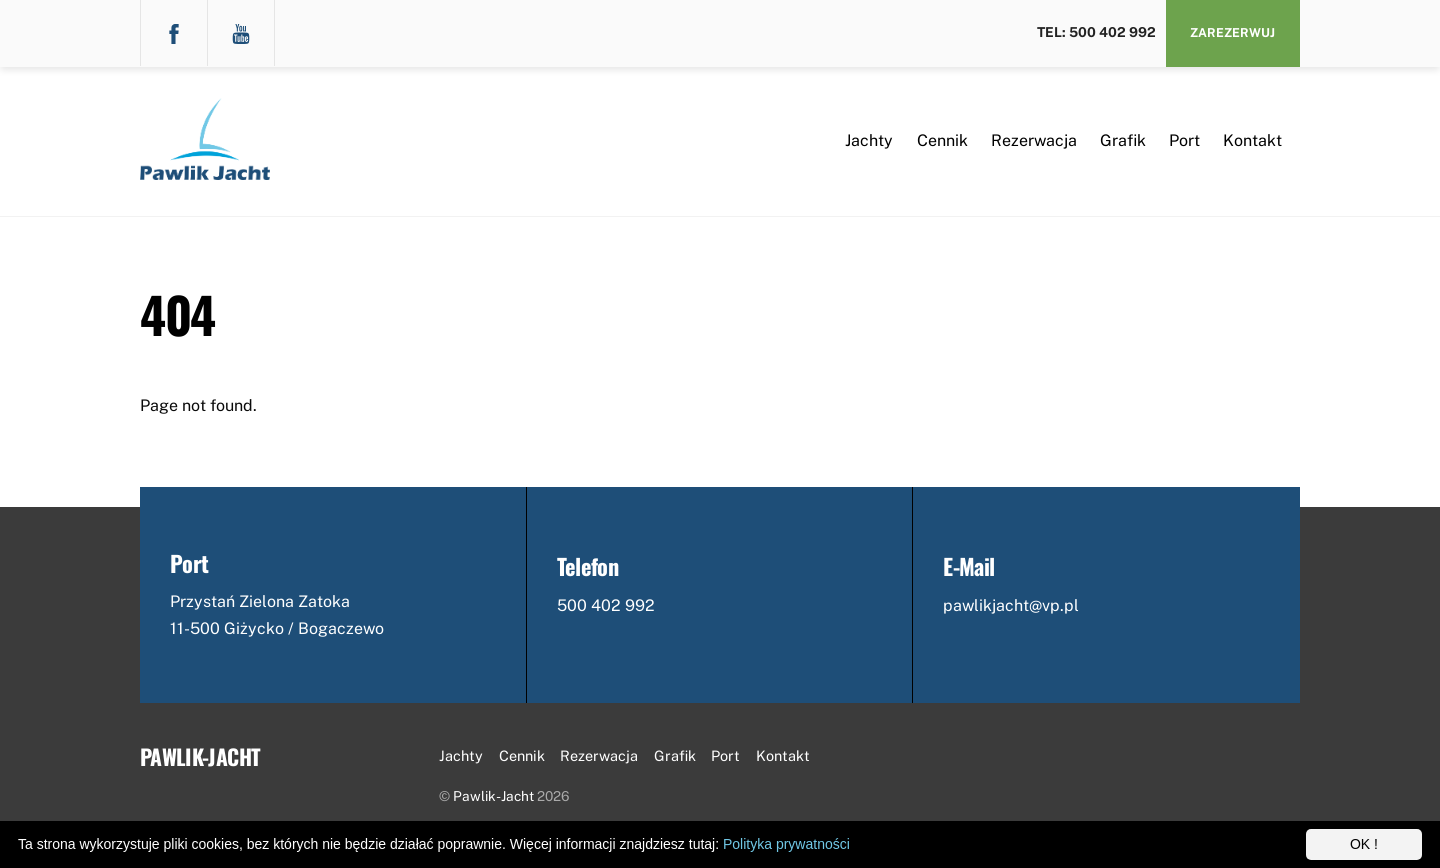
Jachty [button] (461, 755)
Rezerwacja (1034, 140)
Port (1184, 140)
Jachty (869, 140)
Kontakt (1252, 140)
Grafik (1123, 140)
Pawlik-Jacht (493, 796)
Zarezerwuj (1232, 32)
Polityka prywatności (786, 844)
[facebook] (174, 32)
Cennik (942, 140)
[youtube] (241, 32)
